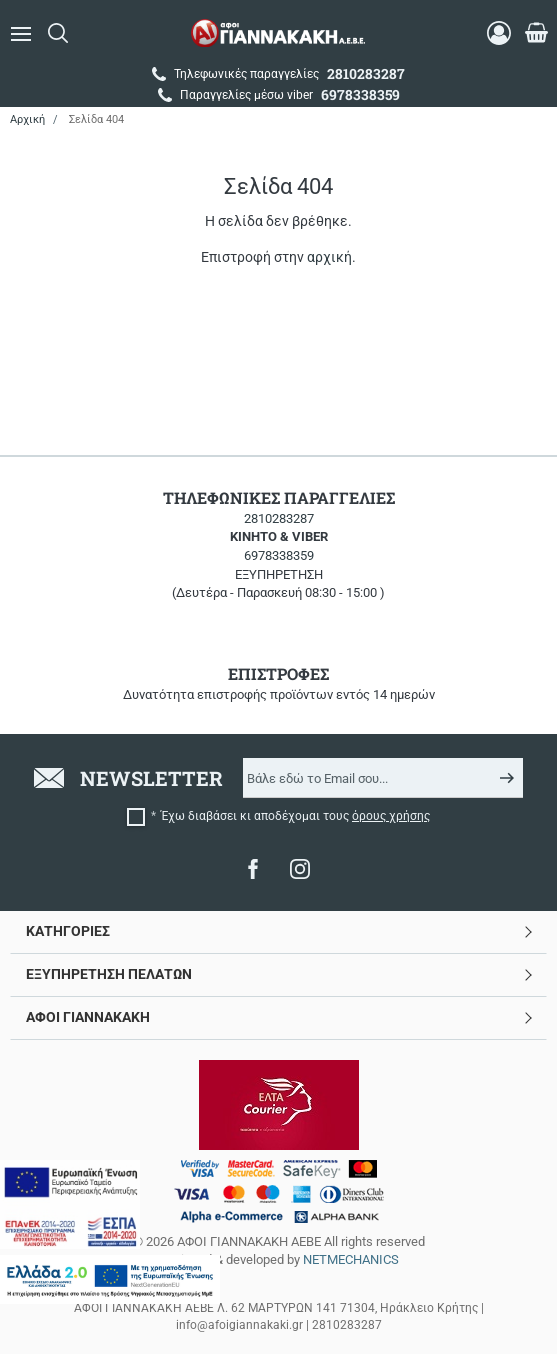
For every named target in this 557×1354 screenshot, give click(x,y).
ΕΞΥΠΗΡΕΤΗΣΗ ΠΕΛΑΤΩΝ (109, 974)
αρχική (329, 257)
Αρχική (27, 119)
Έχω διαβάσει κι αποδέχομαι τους (295, 816)
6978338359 (279, 555)
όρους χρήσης (391, 816)
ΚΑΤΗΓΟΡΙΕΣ (68, 931)
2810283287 (279, 518)
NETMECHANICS (351, 1259)
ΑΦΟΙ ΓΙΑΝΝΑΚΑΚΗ (88, 1017)
